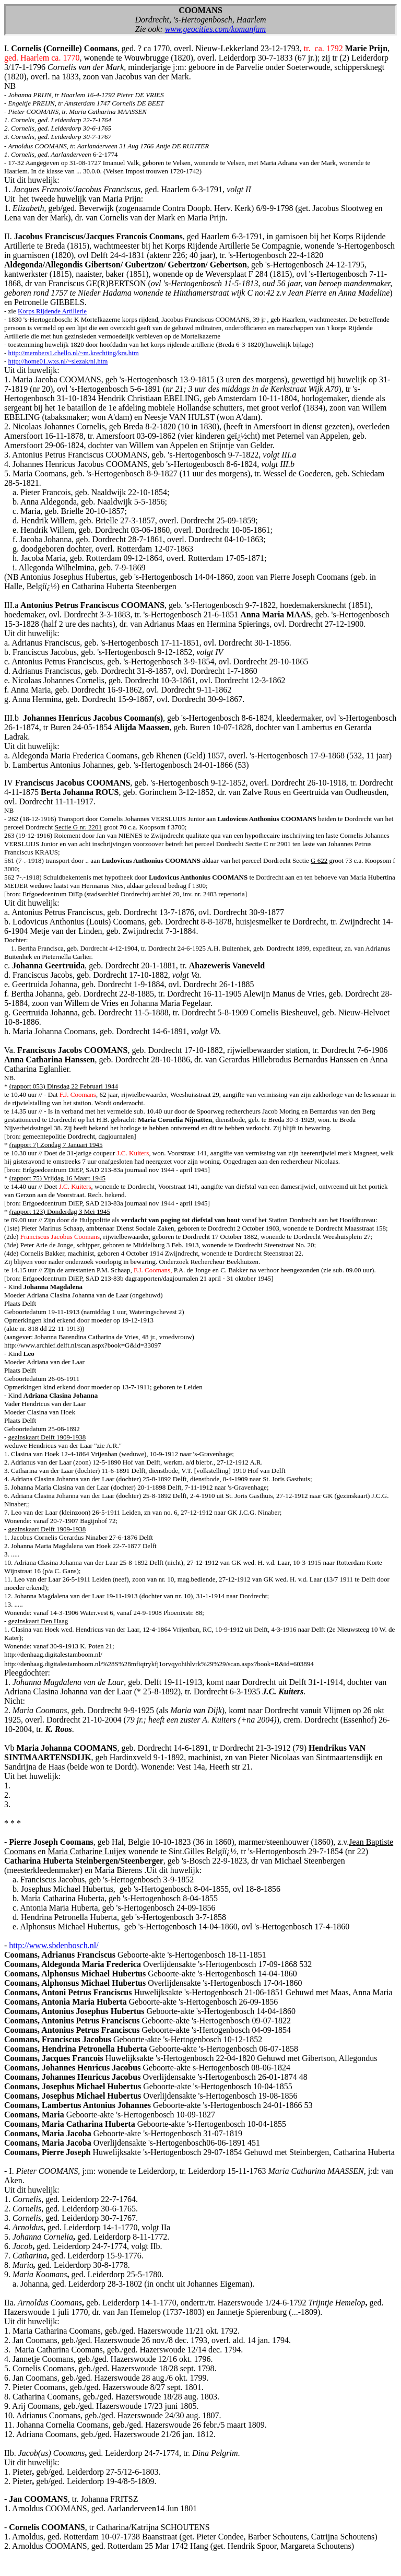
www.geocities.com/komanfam (215, 29)
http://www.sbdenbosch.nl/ (53, 1945)
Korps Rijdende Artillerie (52, 311)
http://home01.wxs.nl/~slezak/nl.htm (58, 361)
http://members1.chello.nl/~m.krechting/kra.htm (73, 353)
